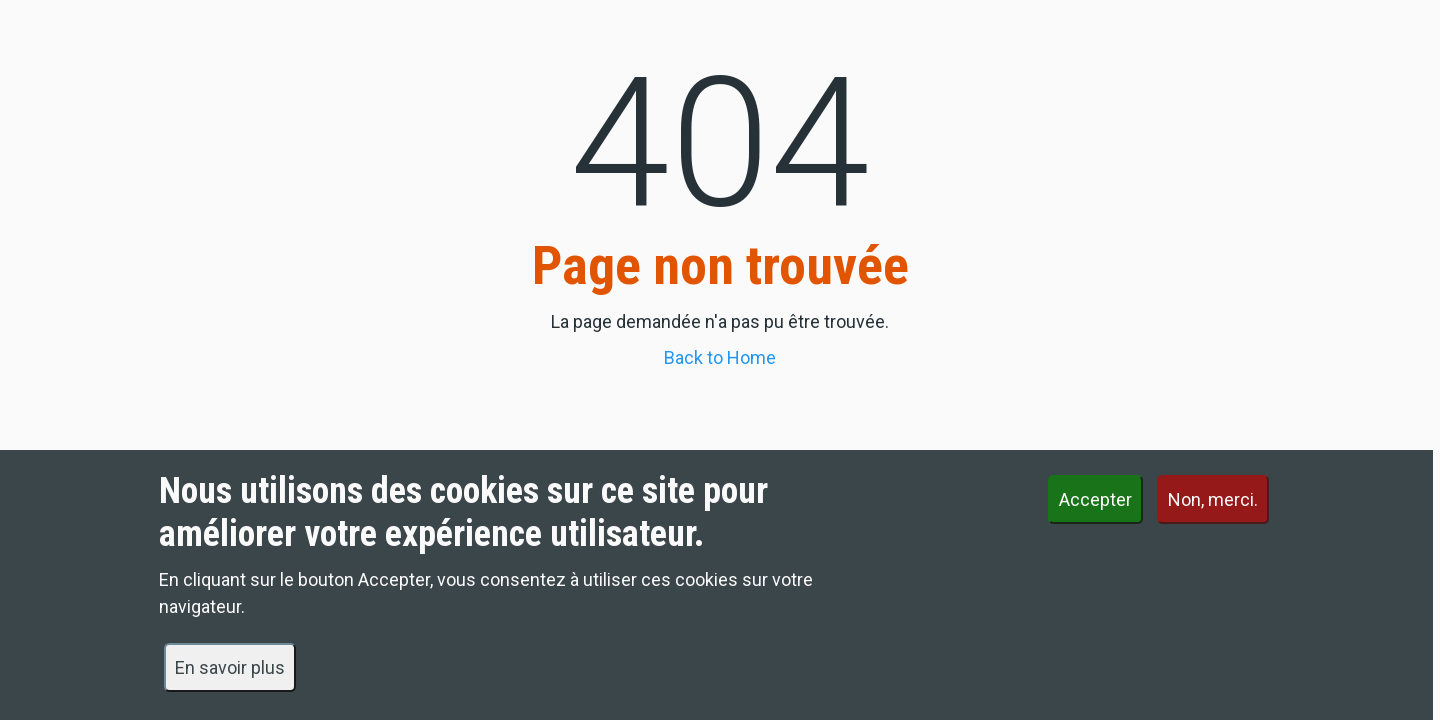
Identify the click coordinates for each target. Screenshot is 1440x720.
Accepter (1095, 513)
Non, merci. (1213, 513)
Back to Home (720, 357)
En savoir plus (230, 681)
